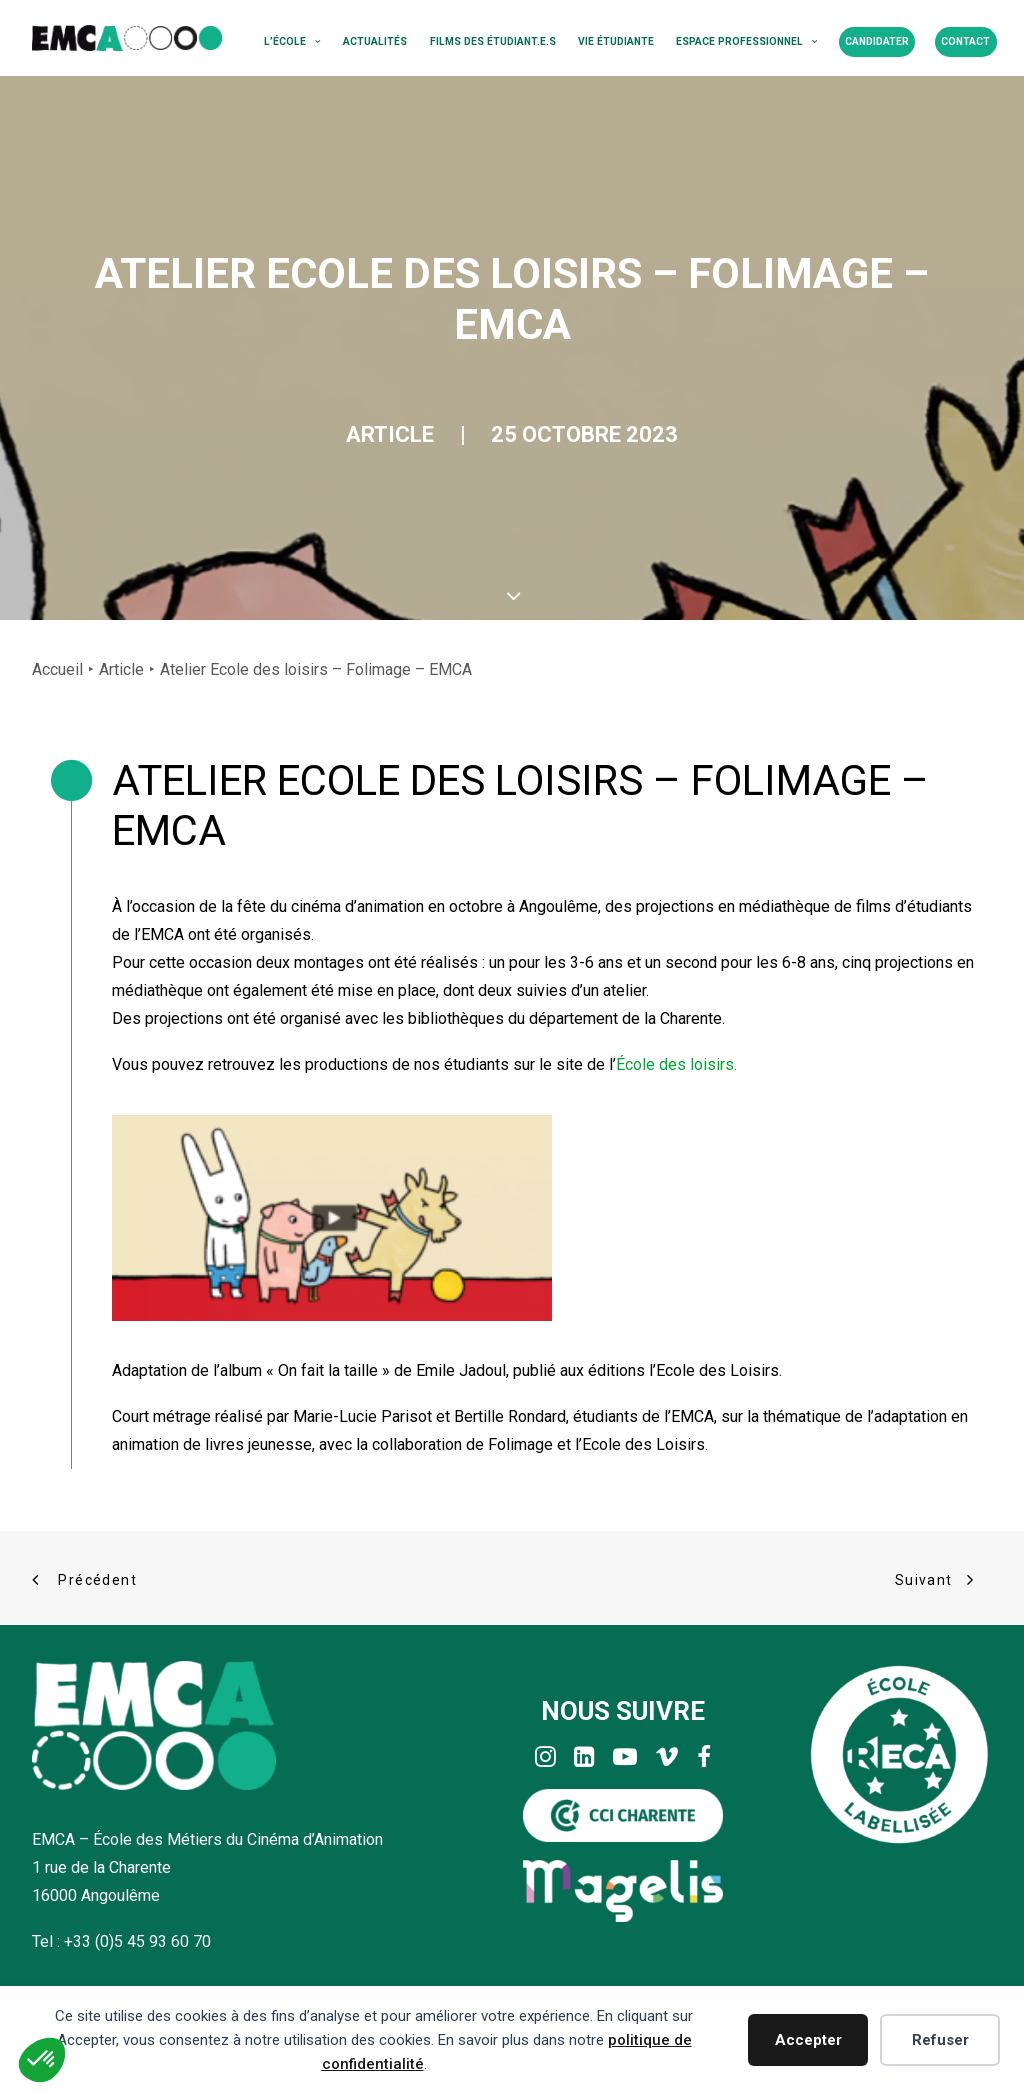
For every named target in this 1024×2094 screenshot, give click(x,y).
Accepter (808, 2040)
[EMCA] (127, 38)
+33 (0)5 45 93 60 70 (137, 1941)
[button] (545, 1761)
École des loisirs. (676, 1064)
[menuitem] (292, 42)
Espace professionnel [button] (747, 41)
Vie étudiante (616, 41)
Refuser (940, 2040)
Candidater (877, 41)
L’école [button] (292, 41)
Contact (965, 41)
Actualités (375, 41)
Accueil (57, 669)
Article (390, 434)
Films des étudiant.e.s (493, 41)
